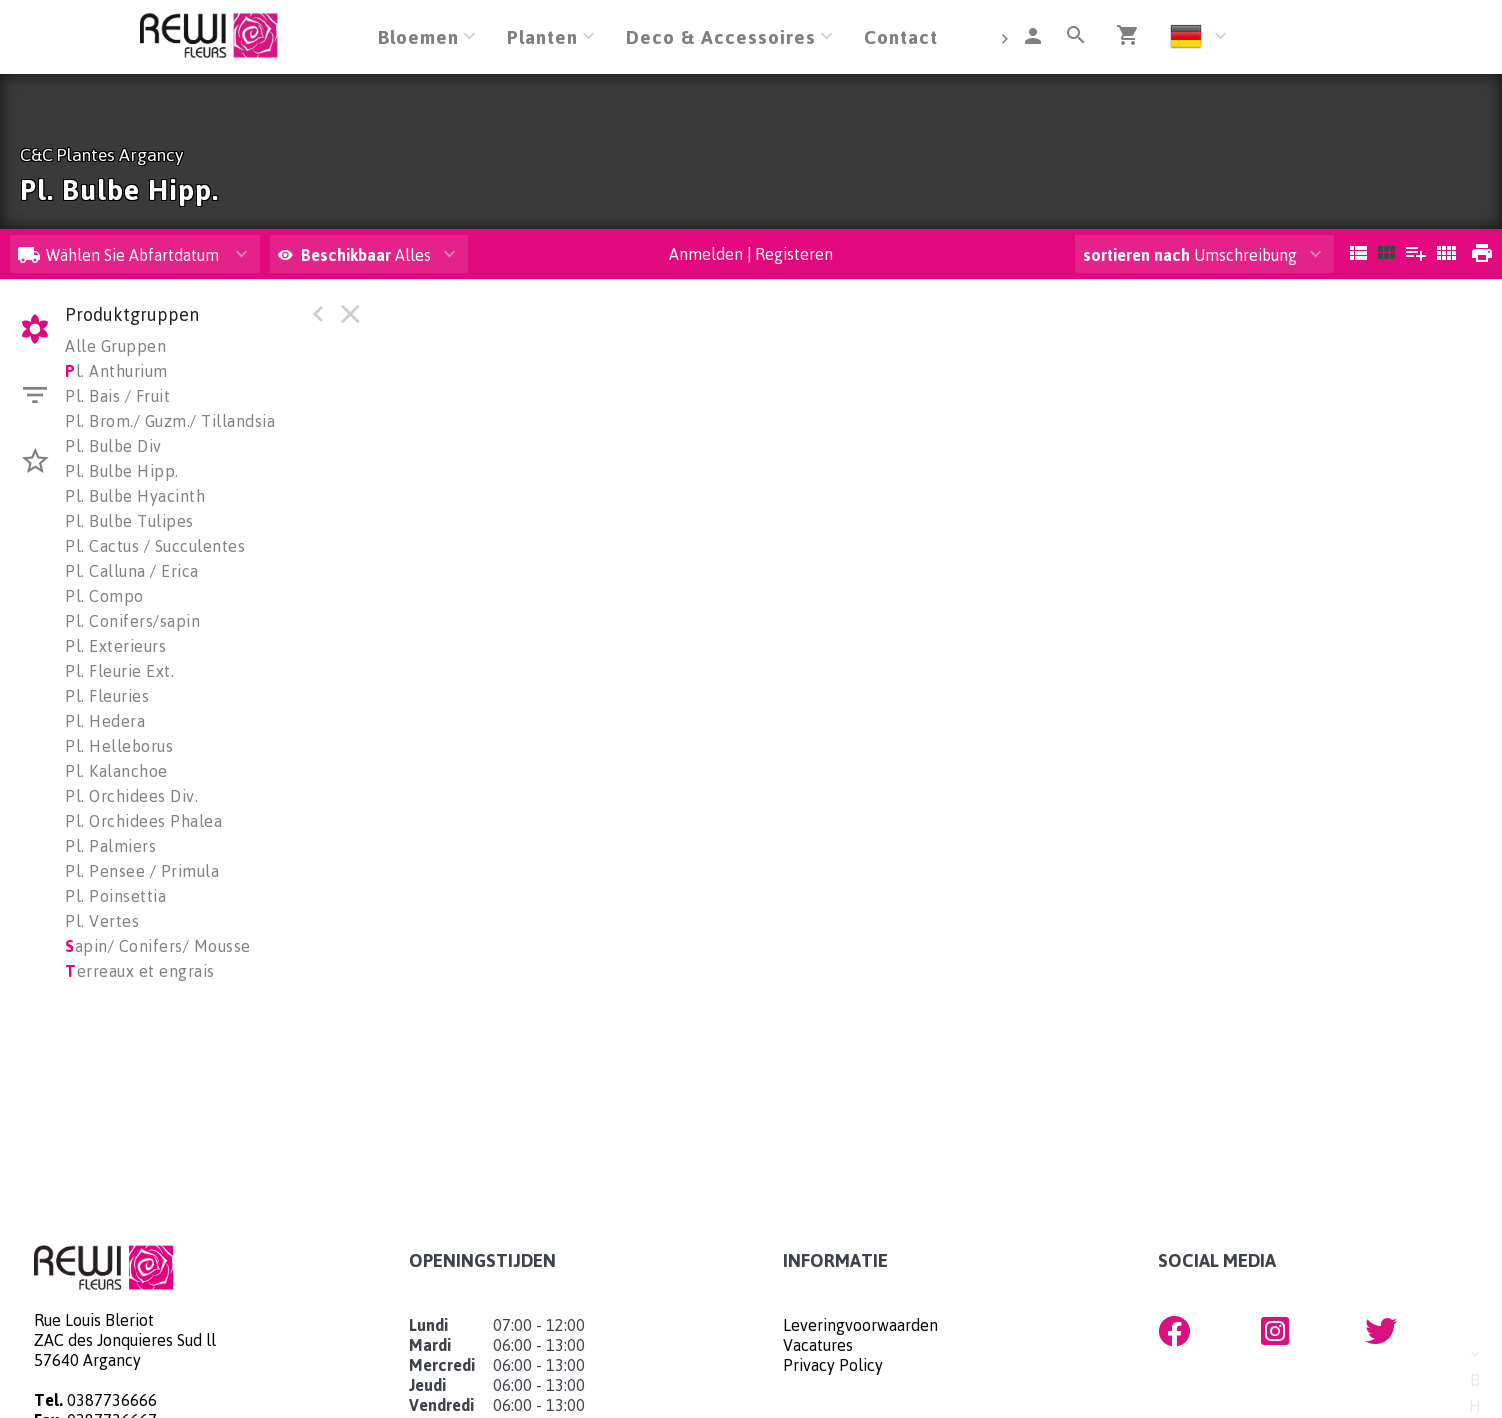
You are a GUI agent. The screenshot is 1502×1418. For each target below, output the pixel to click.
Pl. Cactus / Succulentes (155, 546)
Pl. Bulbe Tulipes (129, 521)
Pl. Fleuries (107, 696)
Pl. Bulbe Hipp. (122, 471)
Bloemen (418, 36)
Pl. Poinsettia (115, 896)
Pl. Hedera (105, 721)
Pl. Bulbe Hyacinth (135, 496)
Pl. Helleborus (119, 746)
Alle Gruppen (115, 346)
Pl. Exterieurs (115, 646)
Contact (901, 36)
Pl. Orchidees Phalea (143, 821)
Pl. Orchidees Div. (131, 796)
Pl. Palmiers (110, 846)
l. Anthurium (116, 371)
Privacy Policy (833, 1365)
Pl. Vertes (102, 921)
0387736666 (112, 1400)
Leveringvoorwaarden (860, 1325)
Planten (542, 36)
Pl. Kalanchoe (116, 771)
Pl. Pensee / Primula (142, 871)
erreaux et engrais (140, 971)
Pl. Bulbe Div (113, 446)
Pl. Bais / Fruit (117, 396)
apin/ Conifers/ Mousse (158, 946)
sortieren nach (1138, 255)
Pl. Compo (104, 596)
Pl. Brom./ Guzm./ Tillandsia (170, 421)
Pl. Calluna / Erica (132, 571)
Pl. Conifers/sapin (132, 621)
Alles (354, 255)
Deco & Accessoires (721, 36)
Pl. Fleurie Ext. (119, 671)
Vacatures (818, 1345)
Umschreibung (1190, 255)
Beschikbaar (348, 255)
